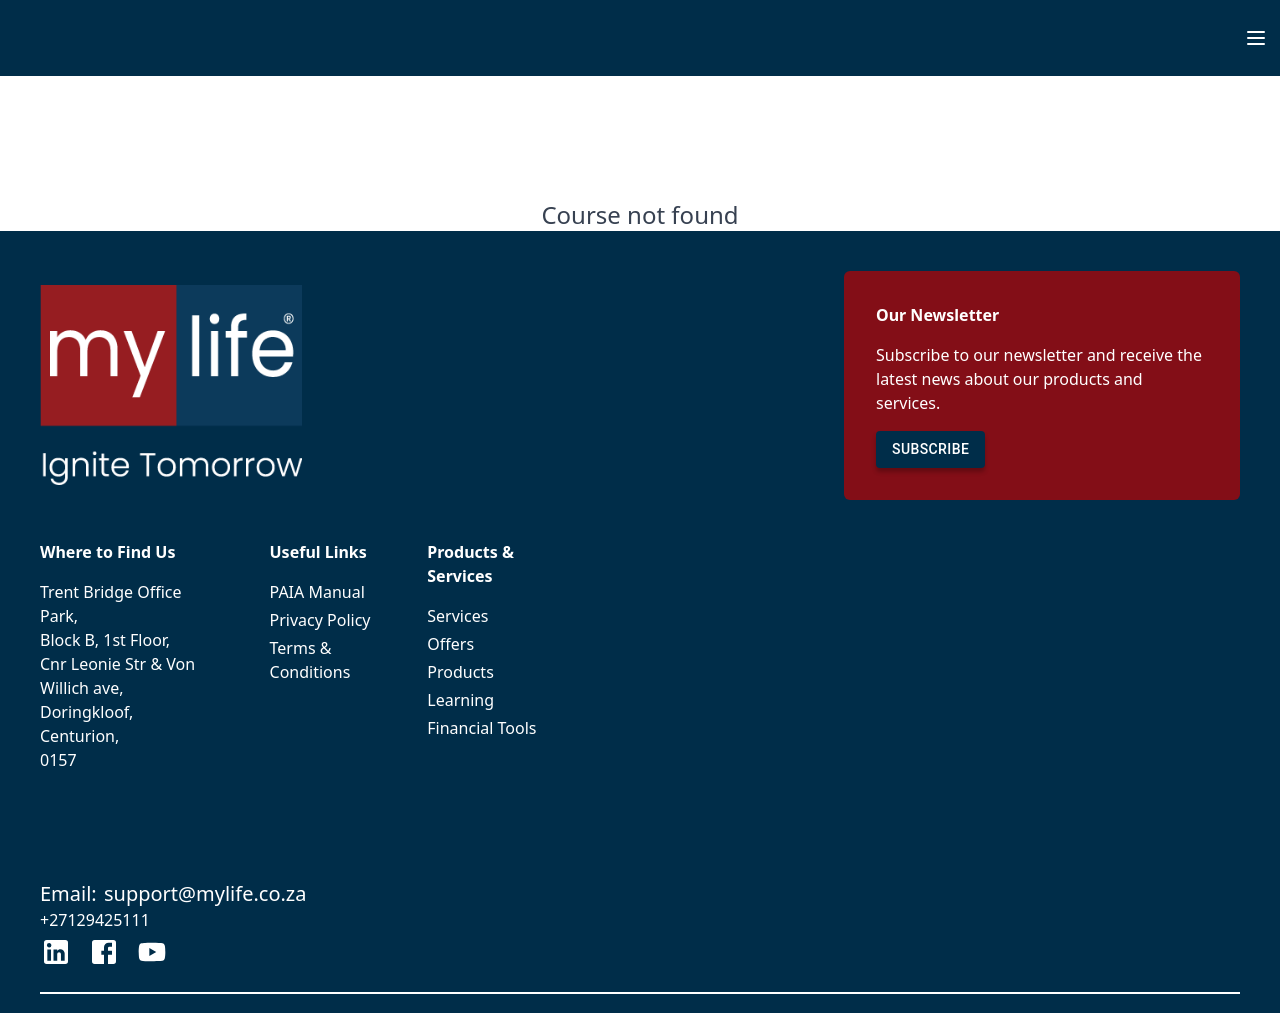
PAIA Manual (325, 592)
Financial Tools (485, 728)
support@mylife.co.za (205, 893)
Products (485, 672)
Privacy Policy (325, 620)
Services (485, 616)
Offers (485, 644)
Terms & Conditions (325, 660)
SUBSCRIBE (930, 449)
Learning (485, 700)
